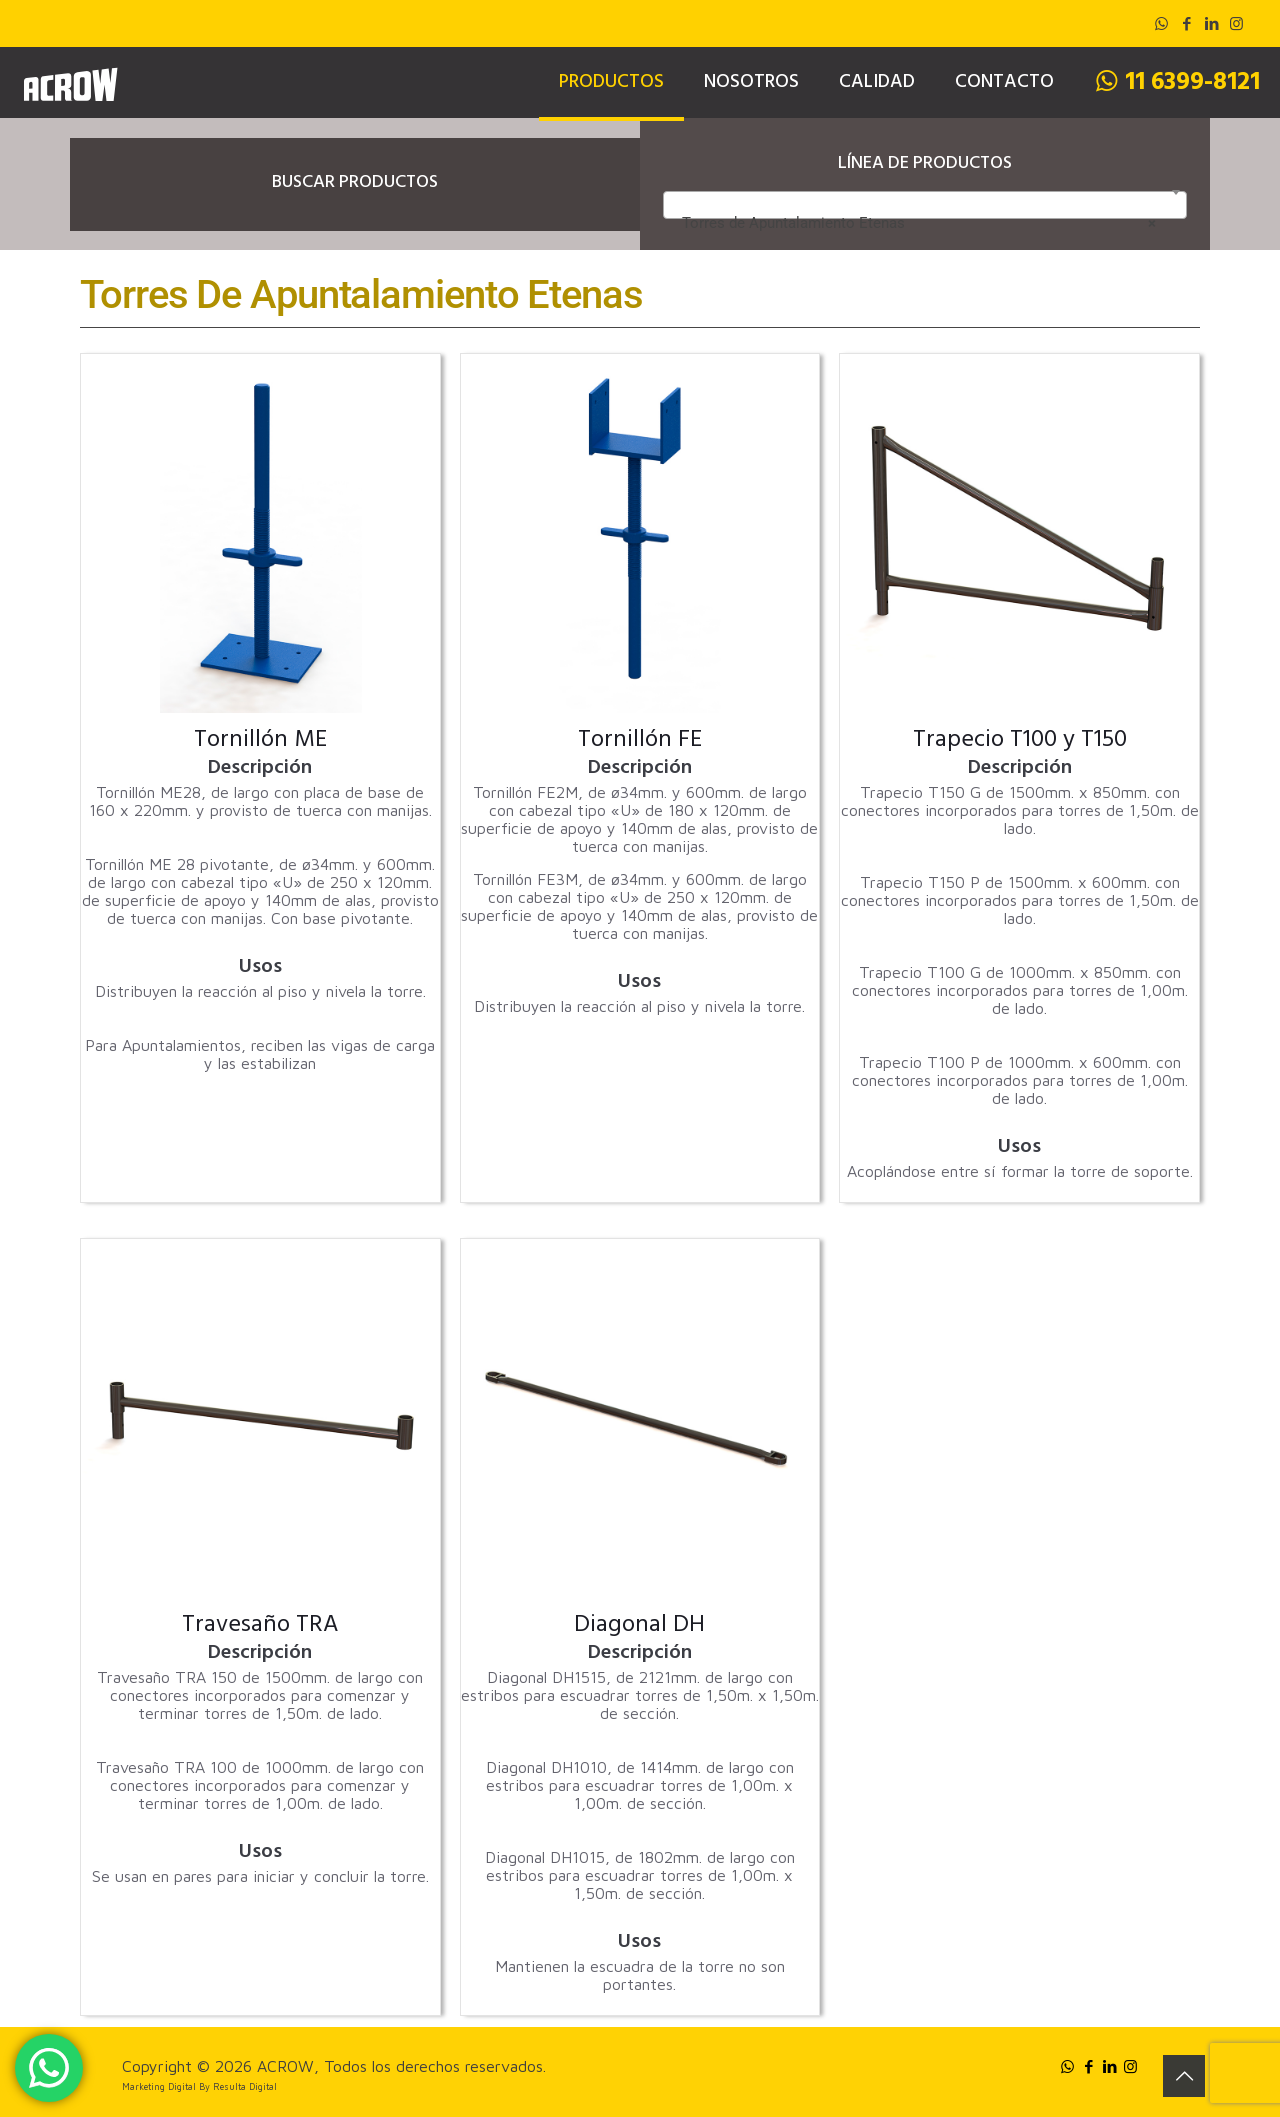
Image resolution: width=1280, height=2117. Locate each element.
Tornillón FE (640, 742)
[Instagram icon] (1236, 23)
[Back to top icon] (1184, 2076)
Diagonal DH (639, 1627)
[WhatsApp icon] (1161, 23)
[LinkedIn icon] (1211, 23)
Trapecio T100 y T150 (1020, 742)
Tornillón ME (260, 742)
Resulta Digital (245, 2086)
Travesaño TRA (260, 1627)
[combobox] (925, 205)
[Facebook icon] (1186, 23)
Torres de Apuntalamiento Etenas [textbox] (919, 223)
